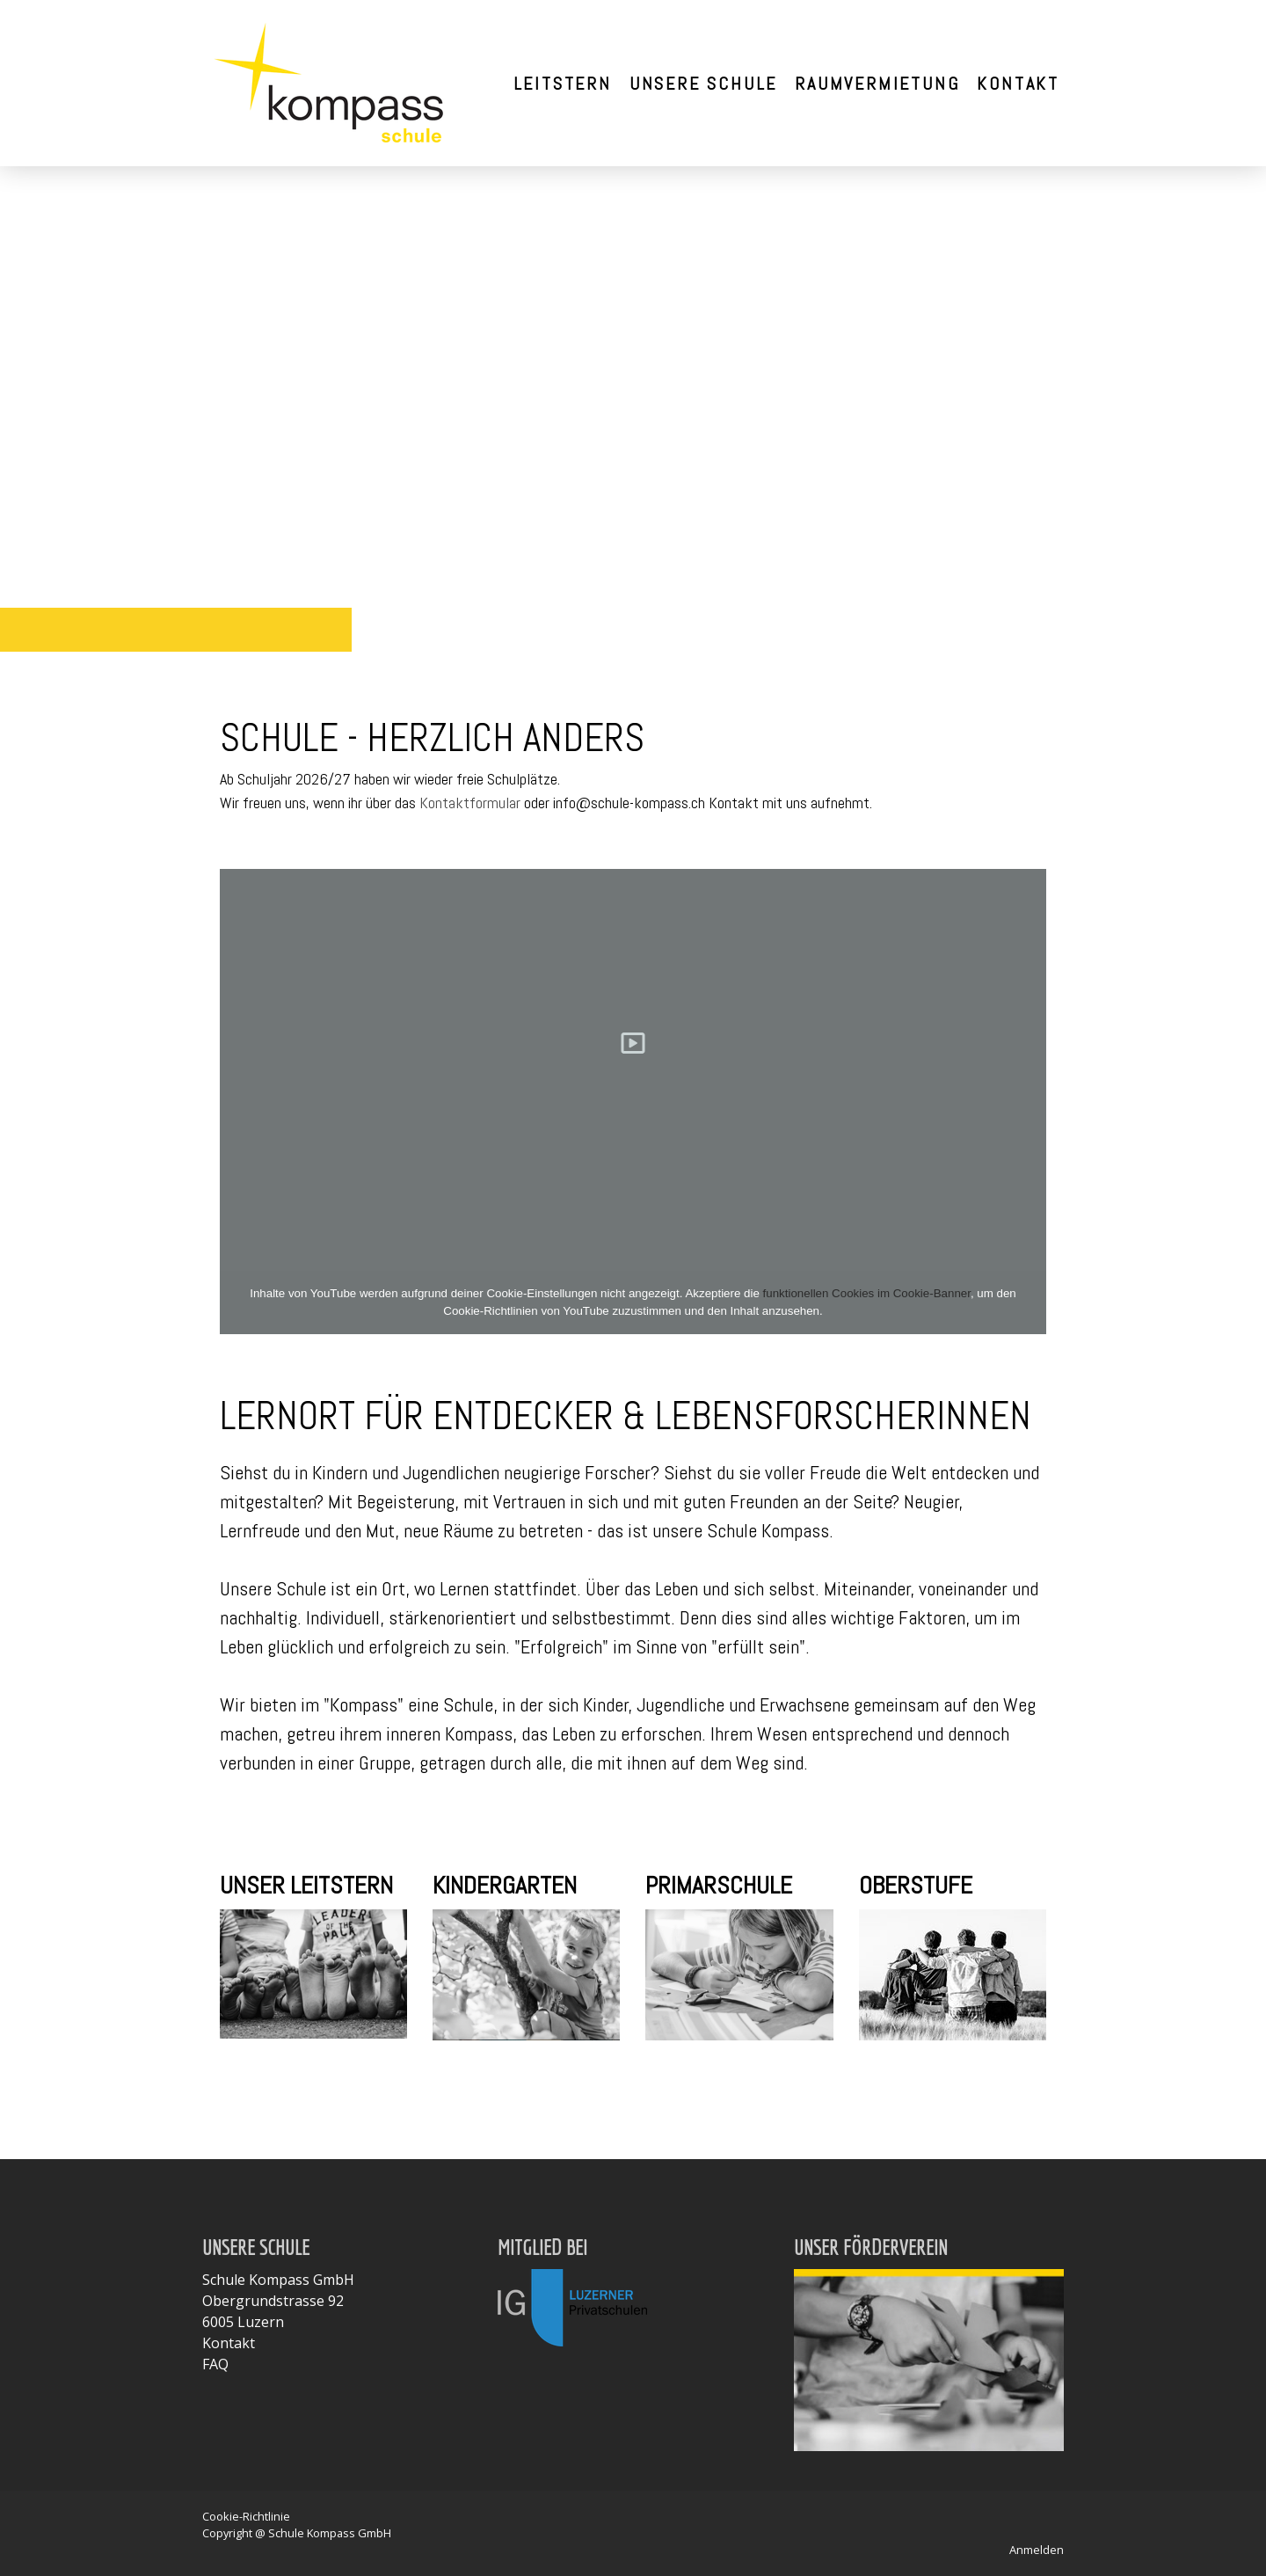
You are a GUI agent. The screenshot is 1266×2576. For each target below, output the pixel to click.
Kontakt (1018, 83)
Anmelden (1036, 2550)
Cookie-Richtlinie (246, 2516)
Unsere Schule (703, 83)
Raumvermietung (877, 83)
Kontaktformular (469, 802)
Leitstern (562, 83)
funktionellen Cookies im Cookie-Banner (867, 1293)
